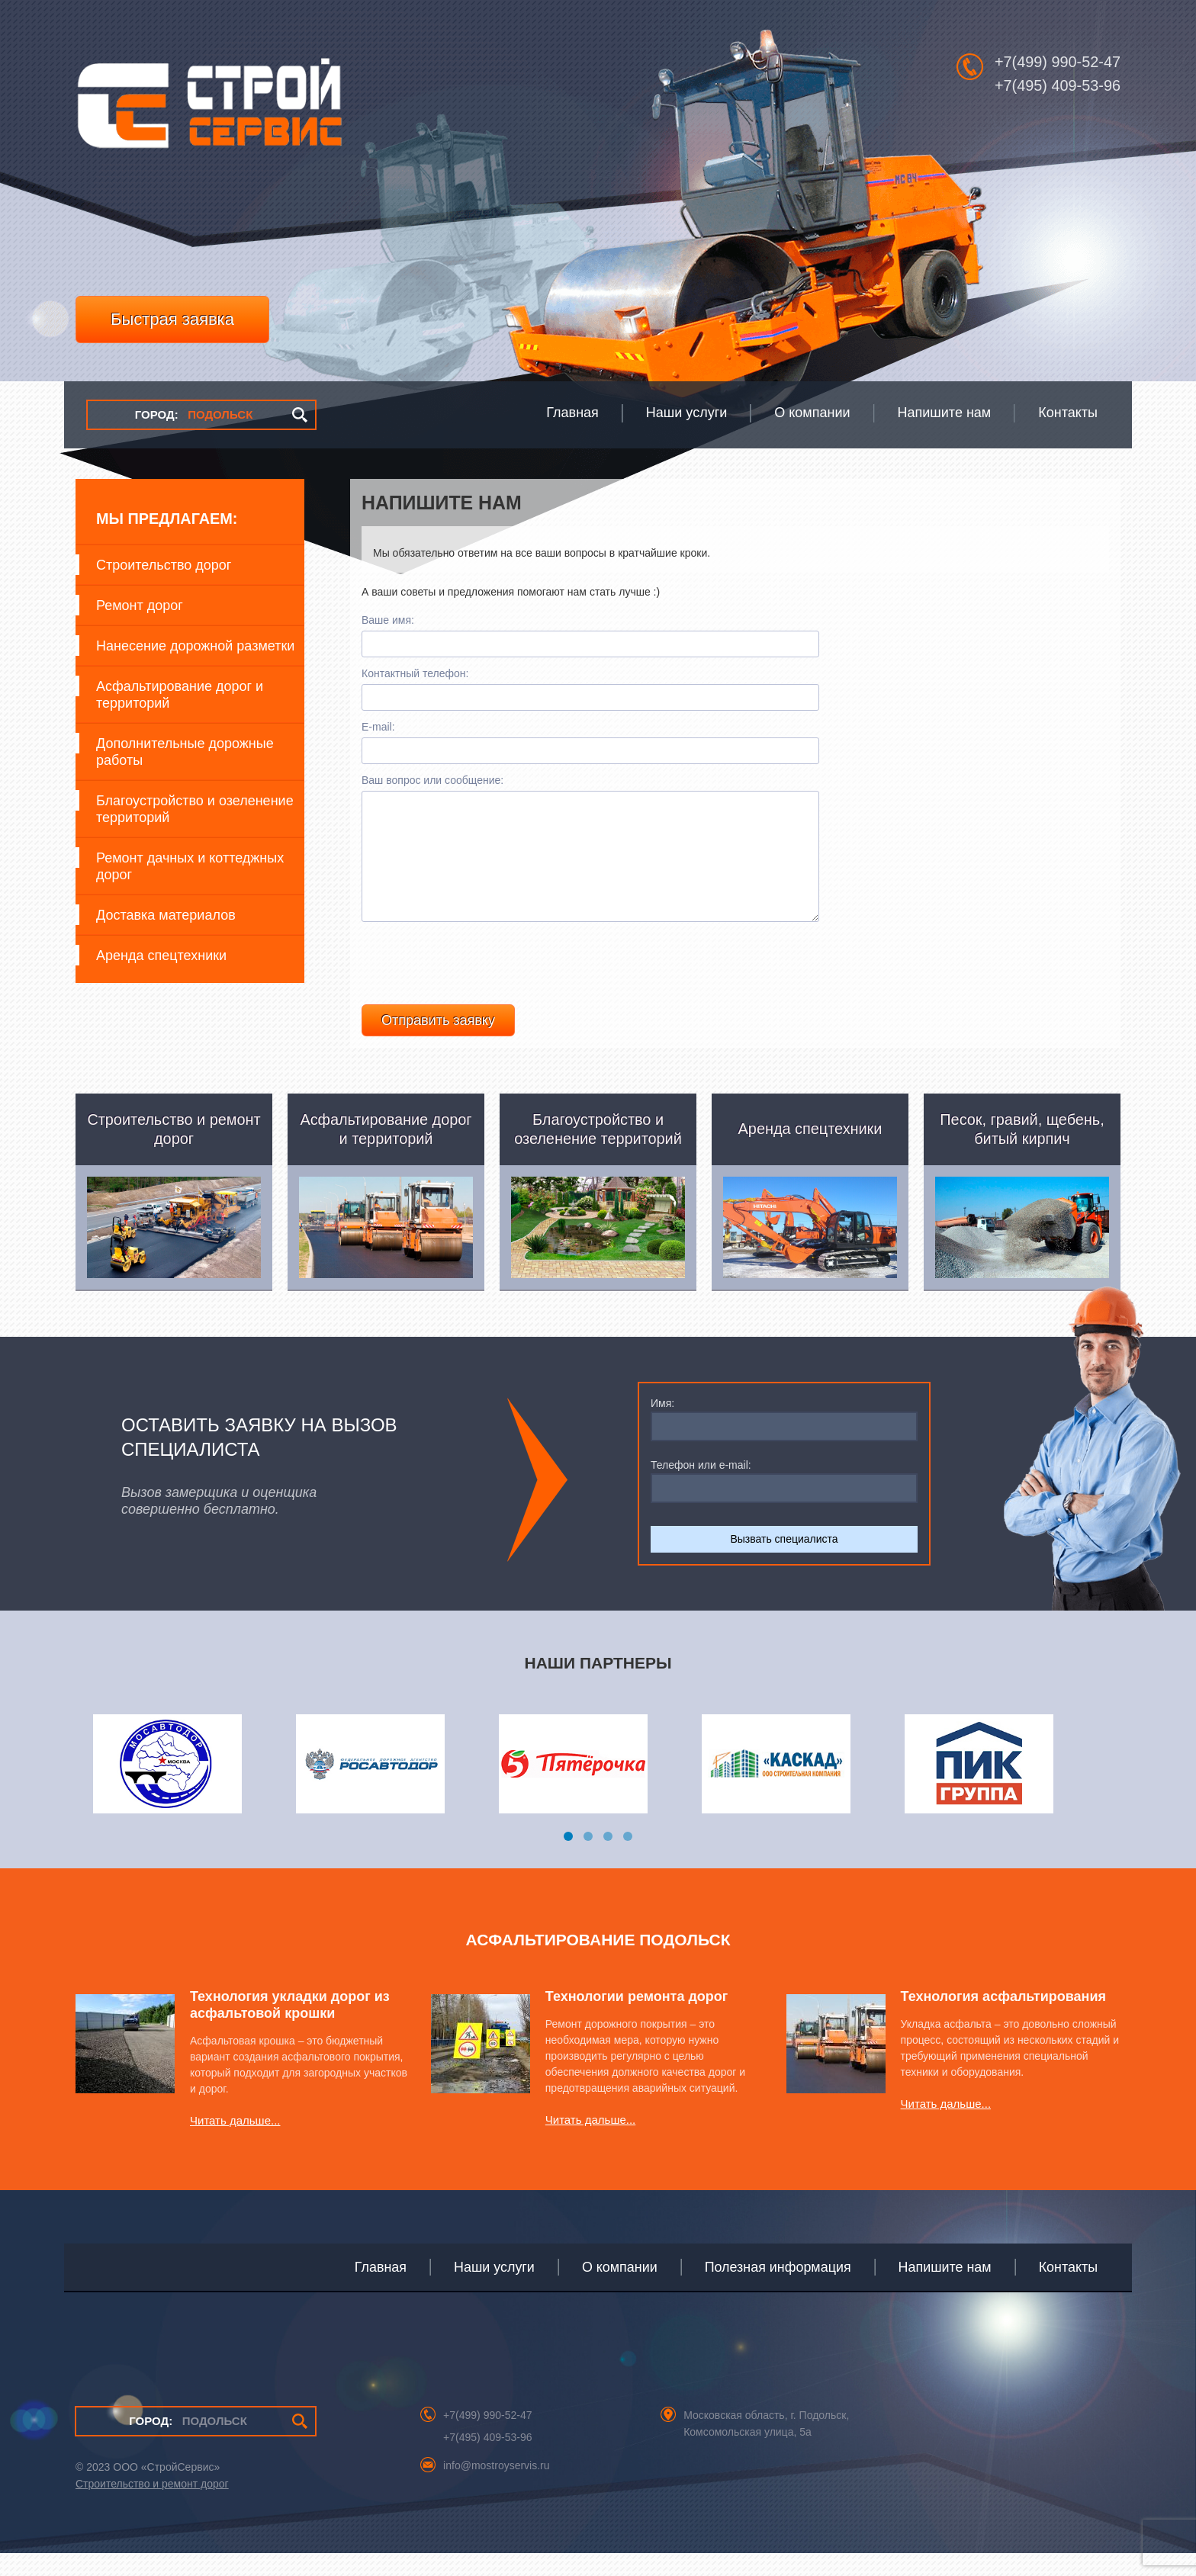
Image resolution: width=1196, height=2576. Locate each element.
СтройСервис (209, 111)
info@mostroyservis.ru (496, 2488)
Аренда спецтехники (161, 955)
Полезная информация (778, 2290)
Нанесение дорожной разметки (195, 646)
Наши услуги (494, 2290)
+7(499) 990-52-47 (1057, 61)
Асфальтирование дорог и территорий (179, 695)
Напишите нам (945, 2290)
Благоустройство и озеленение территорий (195, 809)
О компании (619, 2290)
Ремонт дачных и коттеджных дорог (190, 866)
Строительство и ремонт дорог (152, 2507)
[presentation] (477, 982)
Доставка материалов (166, 915)
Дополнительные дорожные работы (185, 752)
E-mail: (378, 727)
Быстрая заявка (172, 319)
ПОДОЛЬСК (194, 414)
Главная (381, 2290)
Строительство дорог (163, 565)
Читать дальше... (235, 2143)
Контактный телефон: (415, 673)
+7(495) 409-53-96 (1057, 85)
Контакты (1068, 2290)
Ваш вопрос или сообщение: (432, 780)
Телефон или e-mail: (701, 1488)
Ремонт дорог (139, 605)
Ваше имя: (388, 620)
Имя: (662, 1426)
